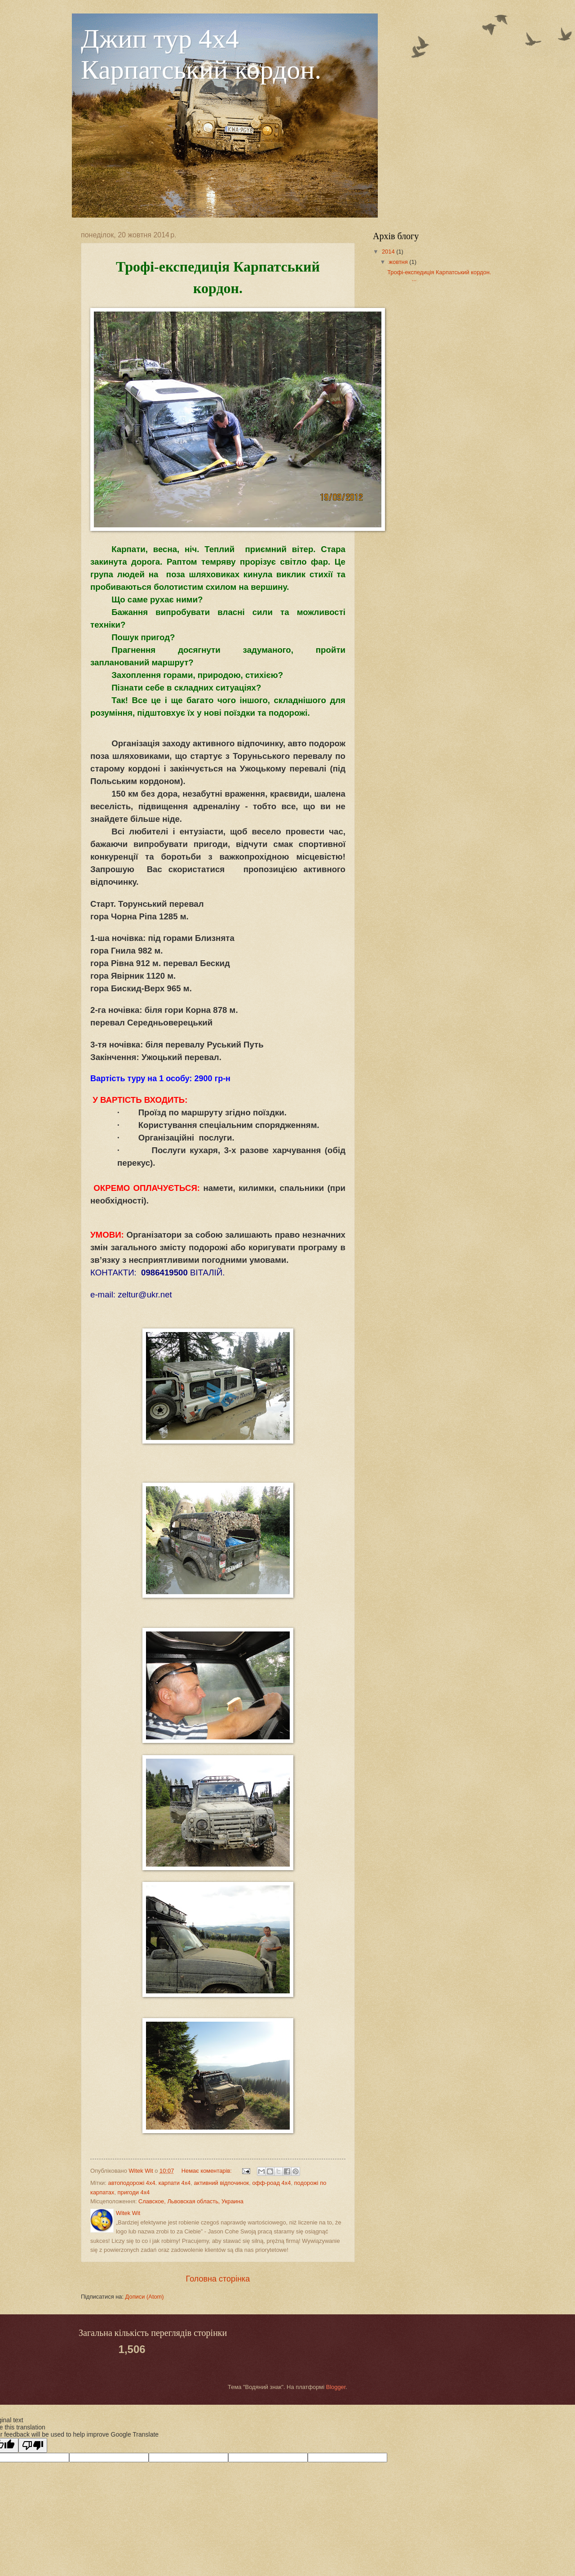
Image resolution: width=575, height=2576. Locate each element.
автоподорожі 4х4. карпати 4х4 (149, 2182)
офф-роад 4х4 (271, 2182)
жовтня (399, 261)
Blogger (336, 2387)
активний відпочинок (221, 2182)
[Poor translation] (32, 2445)
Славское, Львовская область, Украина (190, 2201)
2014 (389, 251)
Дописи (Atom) (144, 2296)
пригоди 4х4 (134, 2192)
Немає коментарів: (207, 2170)
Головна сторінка (218, 2278)
